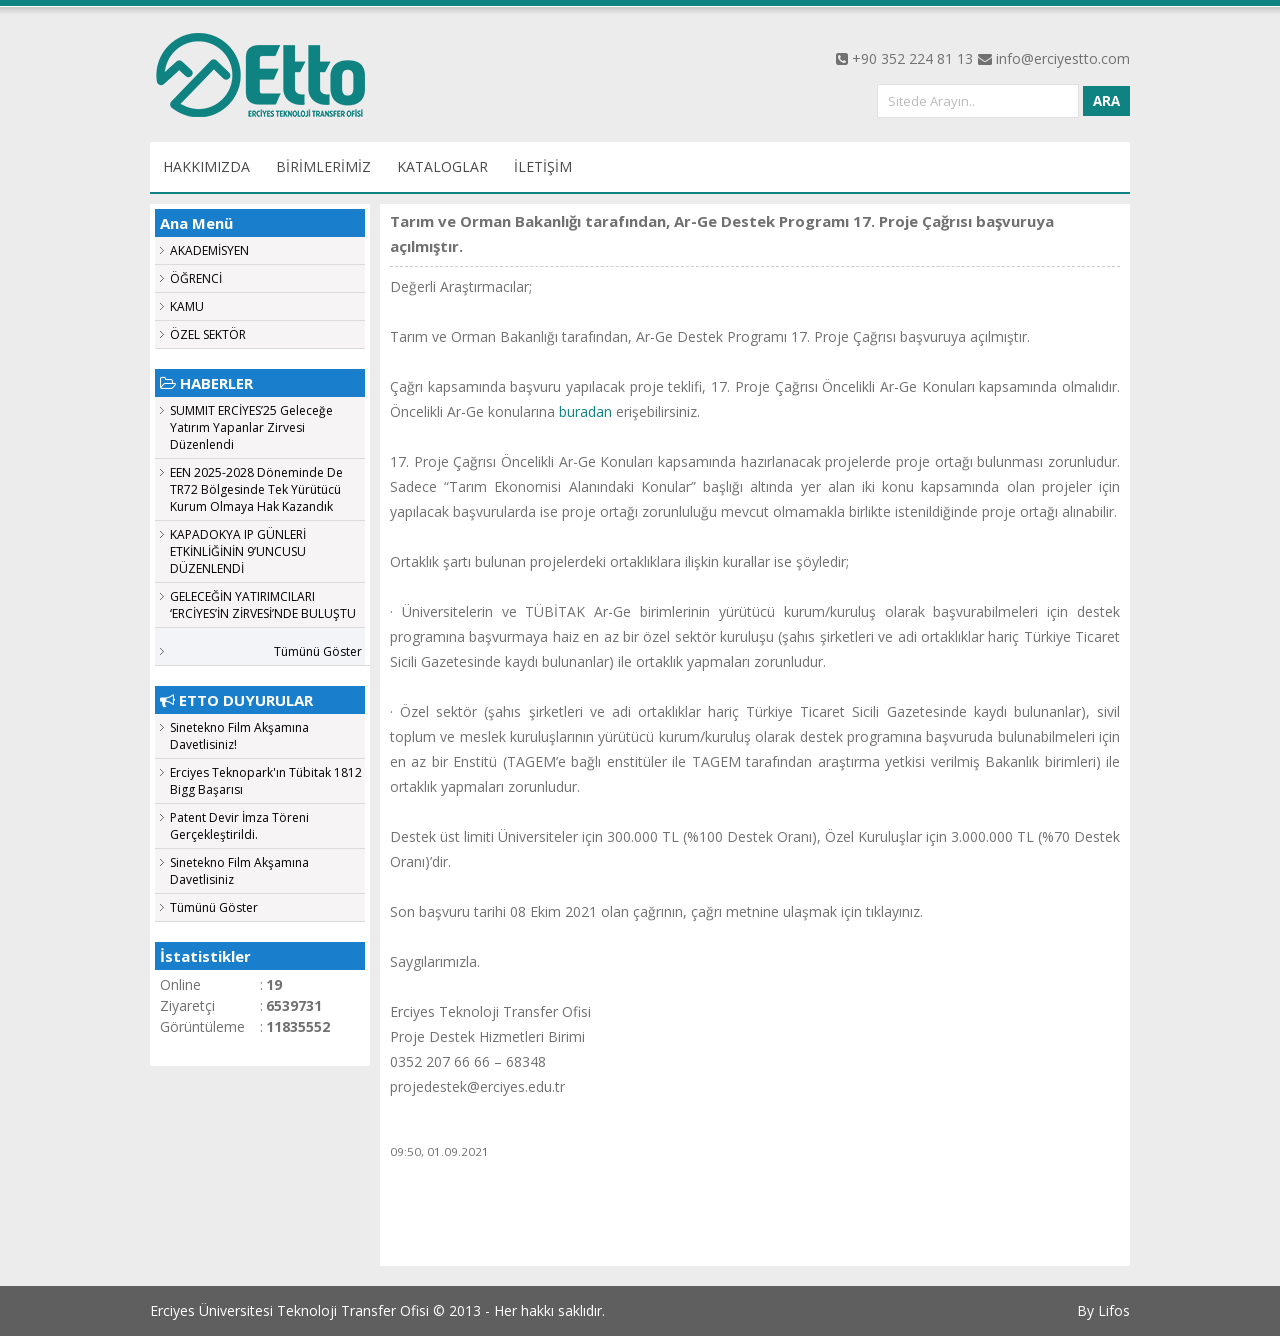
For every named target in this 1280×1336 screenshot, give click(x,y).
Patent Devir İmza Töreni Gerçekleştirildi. (239, 826)
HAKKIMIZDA (206, 166)
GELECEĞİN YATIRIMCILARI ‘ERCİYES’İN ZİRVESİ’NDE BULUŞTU (263, 605)
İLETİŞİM (543, 166)
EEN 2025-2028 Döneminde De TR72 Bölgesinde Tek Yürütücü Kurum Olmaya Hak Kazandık (256, 489)
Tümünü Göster (318, 651)
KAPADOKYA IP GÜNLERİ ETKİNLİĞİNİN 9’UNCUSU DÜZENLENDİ (238, 551)
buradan (587, 411)
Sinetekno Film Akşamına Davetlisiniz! (239, 736)
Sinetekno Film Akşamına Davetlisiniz (239, 871)
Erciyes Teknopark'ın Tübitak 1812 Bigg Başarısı (266, 781)
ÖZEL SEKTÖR (208, 334)
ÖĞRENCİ (196, 278)
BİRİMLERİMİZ (323, 166)
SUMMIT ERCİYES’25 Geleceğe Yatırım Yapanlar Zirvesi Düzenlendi (251, 427)
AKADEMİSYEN (209, 250)
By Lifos (1103, 1310)
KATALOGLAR (442, 166)
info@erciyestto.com (1063, 58)
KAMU (187, 306)
